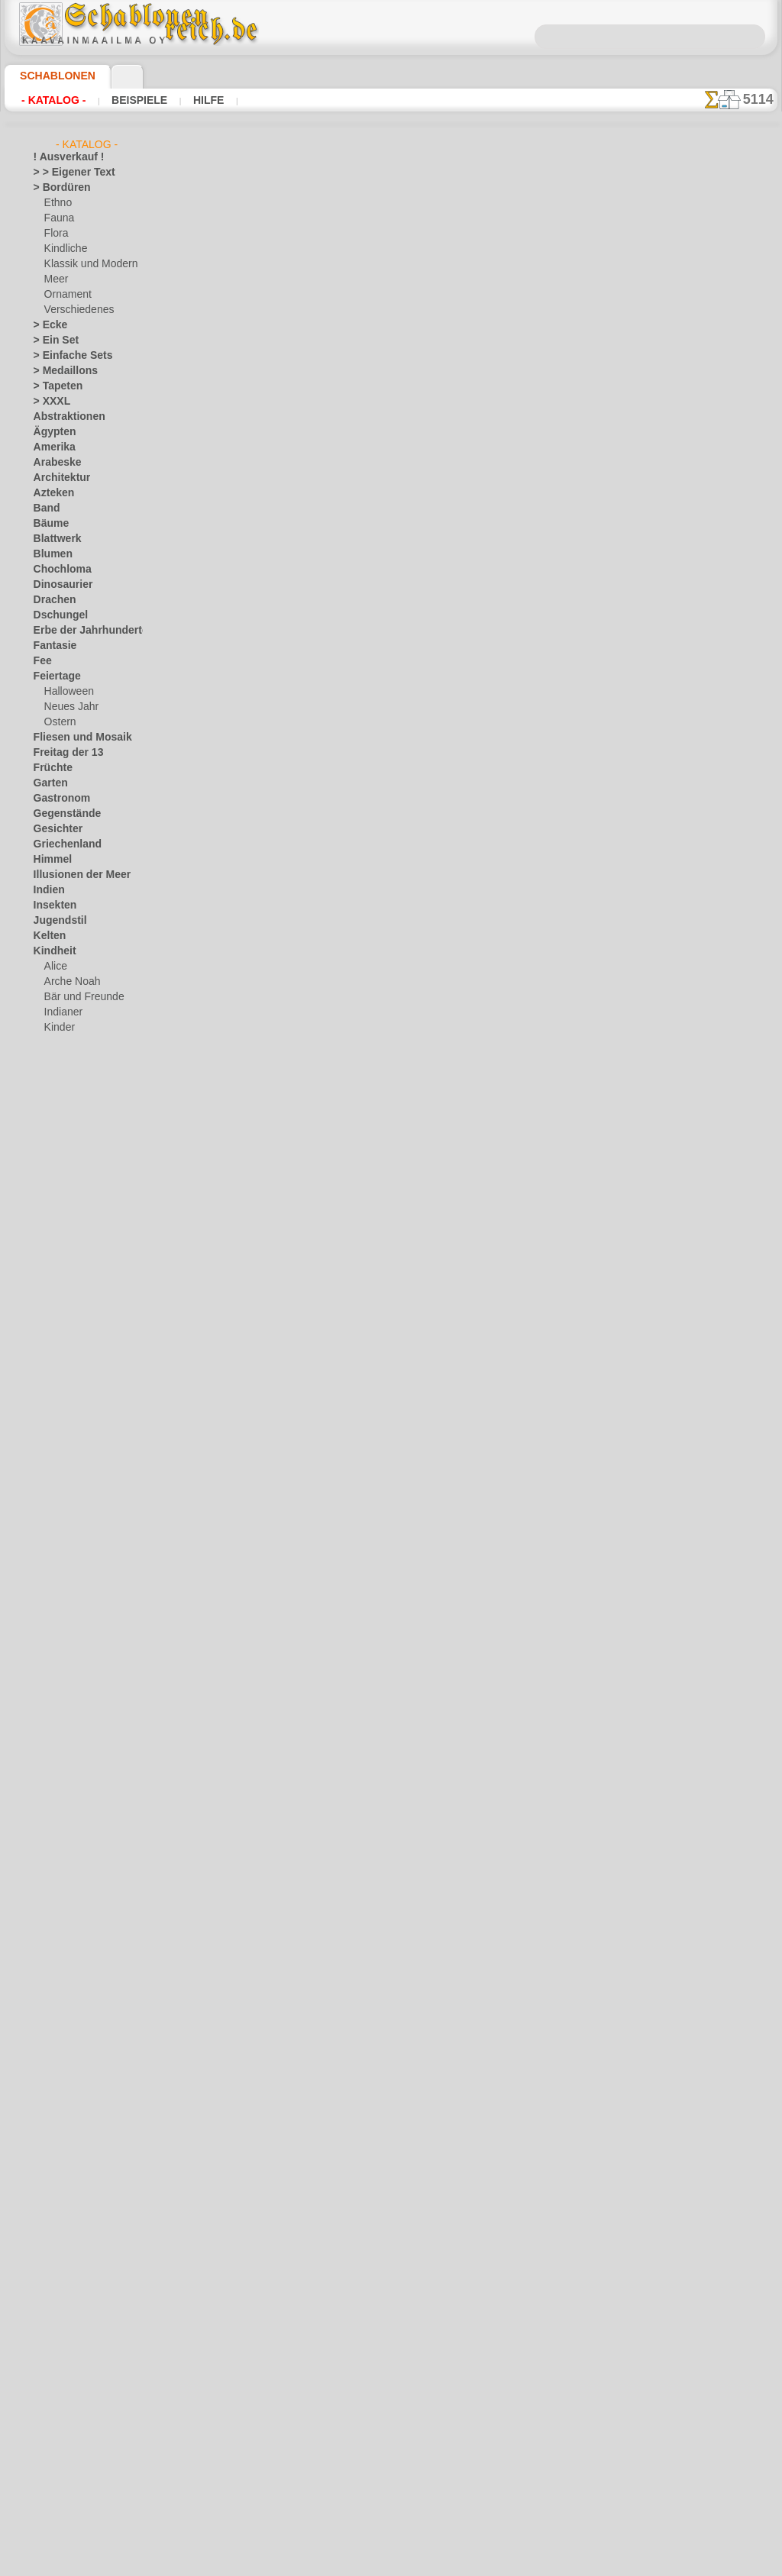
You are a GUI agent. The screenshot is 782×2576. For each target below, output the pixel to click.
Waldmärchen (73, 1165)
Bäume (48, 524)
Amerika (51, 447)
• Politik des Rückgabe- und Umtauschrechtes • (390, 2443)
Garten (48, 783)
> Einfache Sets (65, 356)
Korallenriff (57, 1195)
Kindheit (51, 951)
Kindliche (63, 249)
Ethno (56, 203)
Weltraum (54, 1516)
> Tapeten (53, 386)
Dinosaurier (58, 585)
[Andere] (63, 1593)
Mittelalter (56, 1241)
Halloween (66, 692)
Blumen (49, 554)
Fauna (57, 218)
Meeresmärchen (78, 1073)
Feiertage (53, 676)
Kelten (47, 936)
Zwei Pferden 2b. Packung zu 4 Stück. (384, 550)
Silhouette (55, 1379)
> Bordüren (56, 188)
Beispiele (124, 100)
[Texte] (58, 1684)
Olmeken (51, 1272)
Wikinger (52, 1531)
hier (349, 196)
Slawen (48, 1394)
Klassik (48, 1180)
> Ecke (46, 325)
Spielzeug (63, 1150)
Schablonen (51, 75)
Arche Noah (69, 982)
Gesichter (54, 829)
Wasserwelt (58, 1501)
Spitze (47, 1409)
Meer (55, 279)
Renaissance (60, 1333)
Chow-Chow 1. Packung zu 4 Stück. (377, 1615)
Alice (54, 966)
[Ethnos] (63, 1638)
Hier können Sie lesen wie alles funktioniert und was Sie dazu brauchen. (701, 681)
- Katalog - (49, 100)
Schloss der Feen (79, 1134)
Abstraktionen (64, 417)
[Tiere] (59, 1699)
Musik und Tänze (69, 1257)
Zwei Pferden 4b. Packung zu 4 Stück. (384, 1260)
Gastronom (58, 798)
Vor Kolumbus (63, 1486)
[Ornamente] (71, 1654)
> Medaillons (60, 371)
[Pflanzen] (66, 1669)
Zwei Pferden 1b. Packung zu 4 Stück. (384, 431)
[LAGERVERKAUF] (73, 1577)
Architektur (58, 478)
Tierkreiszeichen (67, 1455)
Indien (47, 890)
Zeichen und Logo (70, 1562)
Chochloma (57, 569)
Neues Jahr (67, 707)
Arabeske (53, 463)
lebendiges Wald (78, 1043)
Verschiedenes (74, 310)
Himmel (49, 860)
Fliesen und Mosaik (74, 737)
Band (45, 508)
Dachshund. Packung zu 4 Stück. (370, 1851)
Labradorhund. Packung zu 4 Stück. (378, 1733)
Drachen (51, 600)
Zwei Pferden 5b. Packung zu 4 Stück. (384, 1023)
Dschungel (55, 615)
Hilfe (184, 100)
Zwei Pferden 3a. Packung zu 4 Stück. (384, 905)
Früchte (50, 768)
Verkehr (50, 1470)
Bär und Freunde (79, 997)
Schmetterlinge (65, 1363)
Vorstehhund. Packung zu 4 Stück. (375, 1496)
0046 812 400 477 (424, 2274)
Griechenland (61, 844)
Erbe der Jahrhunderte (81, 631)
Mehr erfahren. (515, 2564)
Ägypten (51, 432)
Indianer (61, 1012)
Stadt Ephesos (64, 1425)
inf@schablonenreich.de (391, 2366)
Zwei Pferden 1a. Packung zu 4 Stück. (384, 313)
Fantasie (52, 646)
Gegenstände (61, 814)
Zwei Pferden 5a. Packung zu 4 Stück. (384, 1141)
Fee (41, 661)
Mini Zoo (63, 1089)
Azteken (50, 493)
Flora (55, 233)
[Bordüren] (68, 1608)
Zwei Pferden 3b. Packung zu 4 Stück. (384, 786)
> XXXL (48, 401)
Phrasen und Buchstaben (86, 1318)
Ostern (58, 722)
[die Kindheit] (73, 1623)
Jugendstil (55, 921)
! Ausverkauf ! (63, 157)
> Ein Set (51, 340)
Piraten (59, 1119)
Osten (46, 1302)
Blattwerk (54, 539)
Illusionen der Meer (74, 875)
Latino (47, 1211)
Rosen (47, 1348)
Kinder (58, 1028)
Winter (48, 1547)
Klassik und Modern (86, 264)
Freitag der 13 (62, 753)
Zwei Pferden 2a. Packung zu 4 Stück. (384, 668)
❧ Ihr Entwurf (63, 1715)
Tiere (43, 1440)
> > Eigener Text (64, 172)
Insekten (51, 905)
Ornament (65, 295)
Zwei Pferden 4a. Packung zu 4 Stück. (384, 1378)
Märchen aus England (90, 1058)
